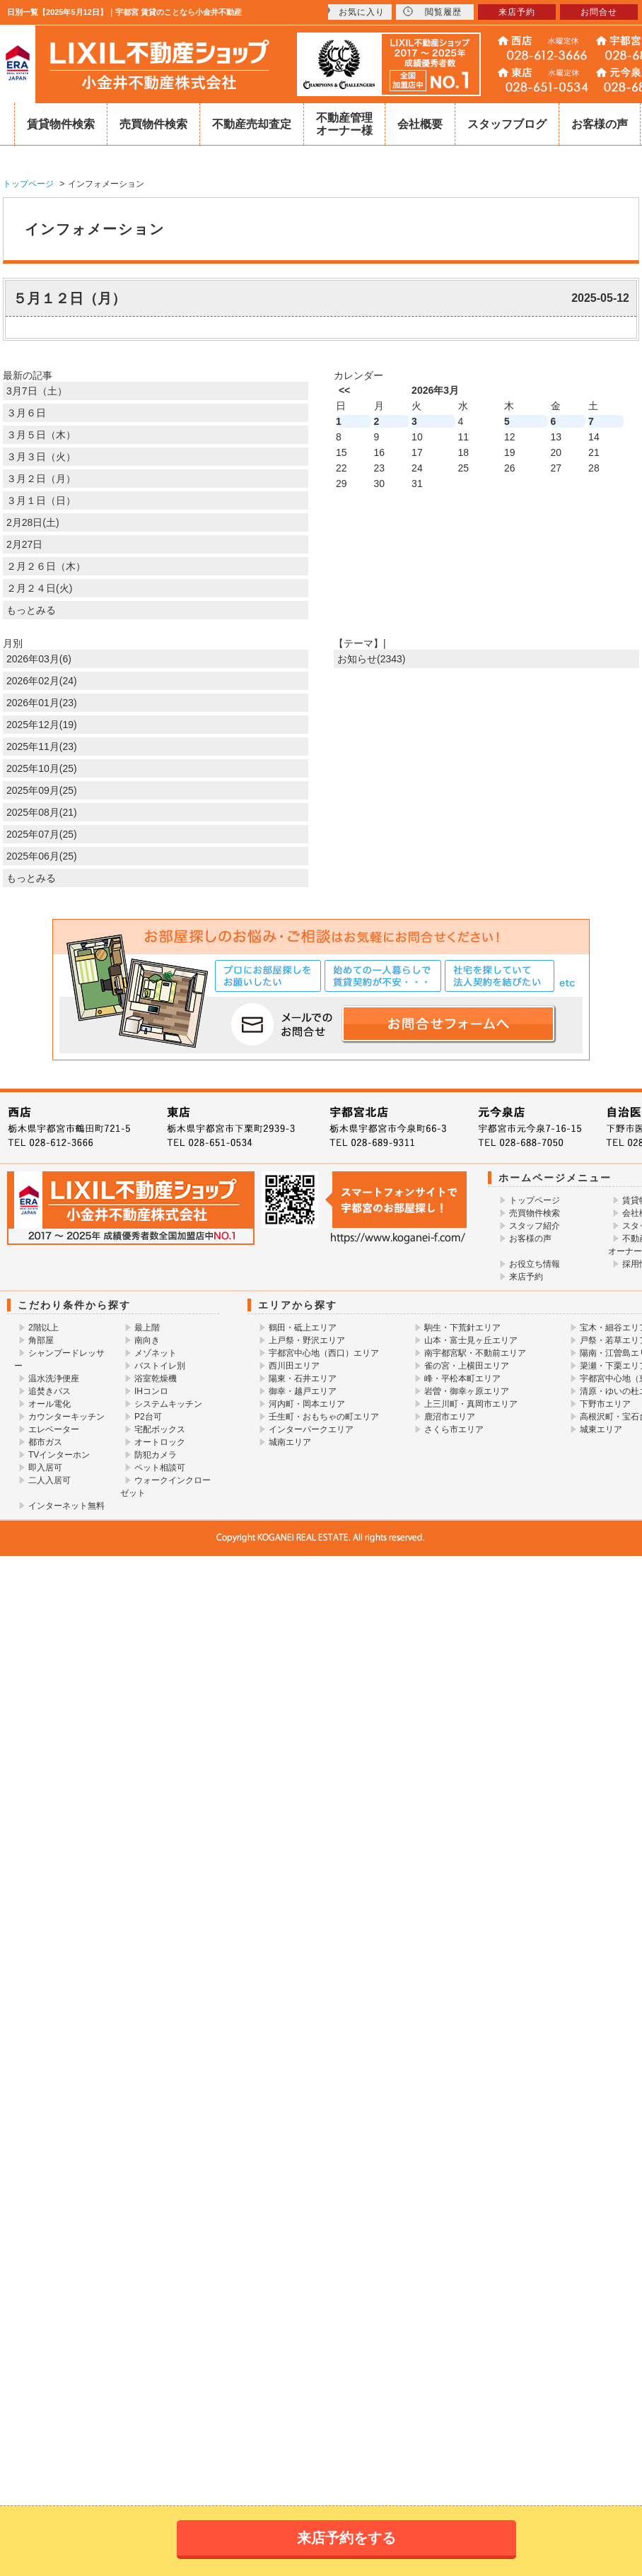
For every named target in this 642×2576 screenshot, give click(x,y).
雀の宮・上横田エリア (466, 1366)
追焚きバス (49, 1391)
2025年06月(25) (41, 856)
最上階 (147, 1328)
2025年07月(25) (41, 834)
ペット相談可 (159, 1468)
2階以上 (43, 1328)
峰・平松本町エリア (462, 1378)
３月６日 (26, 412)
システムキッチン (168, 1404)
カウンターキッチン (66, 1417)
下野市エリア (605, 1404)
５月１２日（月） (69, 298)
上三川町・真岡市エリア (471, 1404)
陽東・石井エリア (303, 1378)
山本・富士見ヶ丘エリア (471, 1340)
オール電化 (49, 1404)
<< (344, 390)
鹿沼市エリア (449, 1417)
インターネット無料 (66, 1506)
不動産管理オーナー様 (344, 124)
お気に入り (353, 11)
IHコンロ (151, 1391)
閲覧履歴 (432, 11)
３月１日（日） (41, 500)
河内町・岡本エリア (307, 1404)
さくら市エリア (454, 1429)
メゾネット (155, 1353)
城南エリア (290, 1442)
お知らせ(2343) (371, 659)
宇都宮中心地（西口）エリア (324, 1353)
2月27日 (24, 544)
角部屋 (41, 1340)
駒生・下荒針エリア (462, 1328)
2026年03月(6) (38, 659)
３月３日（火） (41, 456)
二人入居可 (49, 1480)
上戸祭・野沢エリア (307, 1340)
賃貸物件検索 (61, 124)
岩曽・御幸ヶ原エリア (466, 1391)
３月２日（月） (41, 478)
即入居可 (45, 1468)
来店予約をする (346, 2538)
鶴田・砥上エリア (303, 1328)
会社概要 (420, 124)
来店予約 (526, 1277)
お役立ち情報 (534, 1264)
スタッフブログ (507, 124)
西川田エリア (294, 1366)
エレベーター (53, 1429)
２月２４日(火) (39, 588)
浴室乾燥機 (155, 1378)
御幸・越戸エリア (303, 1391)
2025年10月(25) (41, 768)
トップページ (534, 1200)
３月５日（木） (41, 434)
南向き (147, 1340)
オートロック (159, 1442)
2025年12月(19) (41, 724)
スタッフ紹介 (534, 1226)
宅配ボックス (159, 1429)
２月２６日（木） (46, 566)
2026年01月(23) (41, 702)
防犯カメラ (155, 1455)
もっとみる (31, 610)
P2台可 (148, 1417)
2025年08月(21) (41, 812)
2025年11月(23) (41, 746)
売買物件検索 (153, 124)
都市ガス (45, 1442)
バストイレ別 (159, 1366)
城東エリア (601, 1429)
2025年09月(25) (41, 790)
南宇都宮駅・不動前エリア (475, 1353)
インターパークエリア (311, 1429)
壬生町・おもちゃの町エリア (324, 1417)
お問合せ (598, 12)
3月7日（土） (36, 391)
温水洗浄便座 (53, 1378)
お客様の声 (599, 124)
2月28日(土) (32, 522)
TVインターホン (59, 1455)
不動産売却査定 (251, 124)
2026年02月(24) (41, 680)
